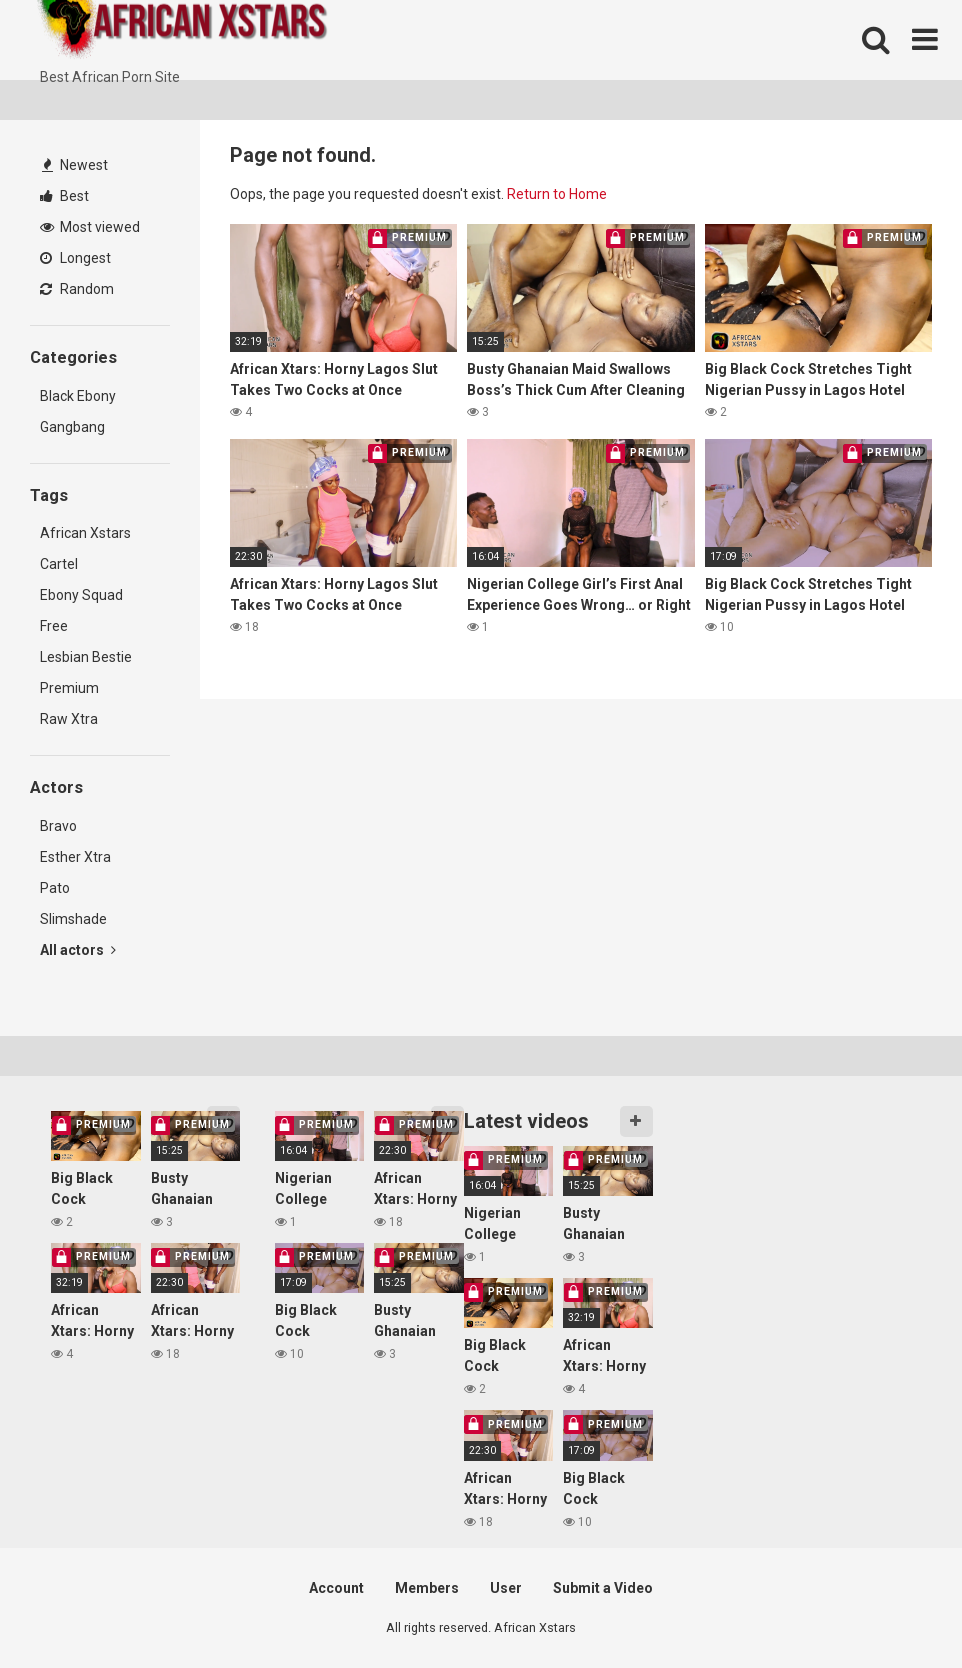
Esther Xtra (75, 857)
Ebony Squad (81, 595)
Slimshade (73, 919)
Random (77, 289)
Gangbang (72, 427)
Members (427, 1588)
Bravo (58, 826)
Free (54, 626)
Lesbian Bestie (86, 657)
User (506, 1588)
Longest (75, 258)
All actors (78, 950)
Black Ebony (78, 396)
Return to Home (557, 194)
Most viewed (90, 227)
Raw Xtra (69, 719)
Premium (69, 688)
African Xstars (85, 533)
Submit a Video (603, 1588)
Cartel (59, 564)
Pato (55, 888)
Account (336, 1588)
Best (64, 196)
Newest (75, 165)
